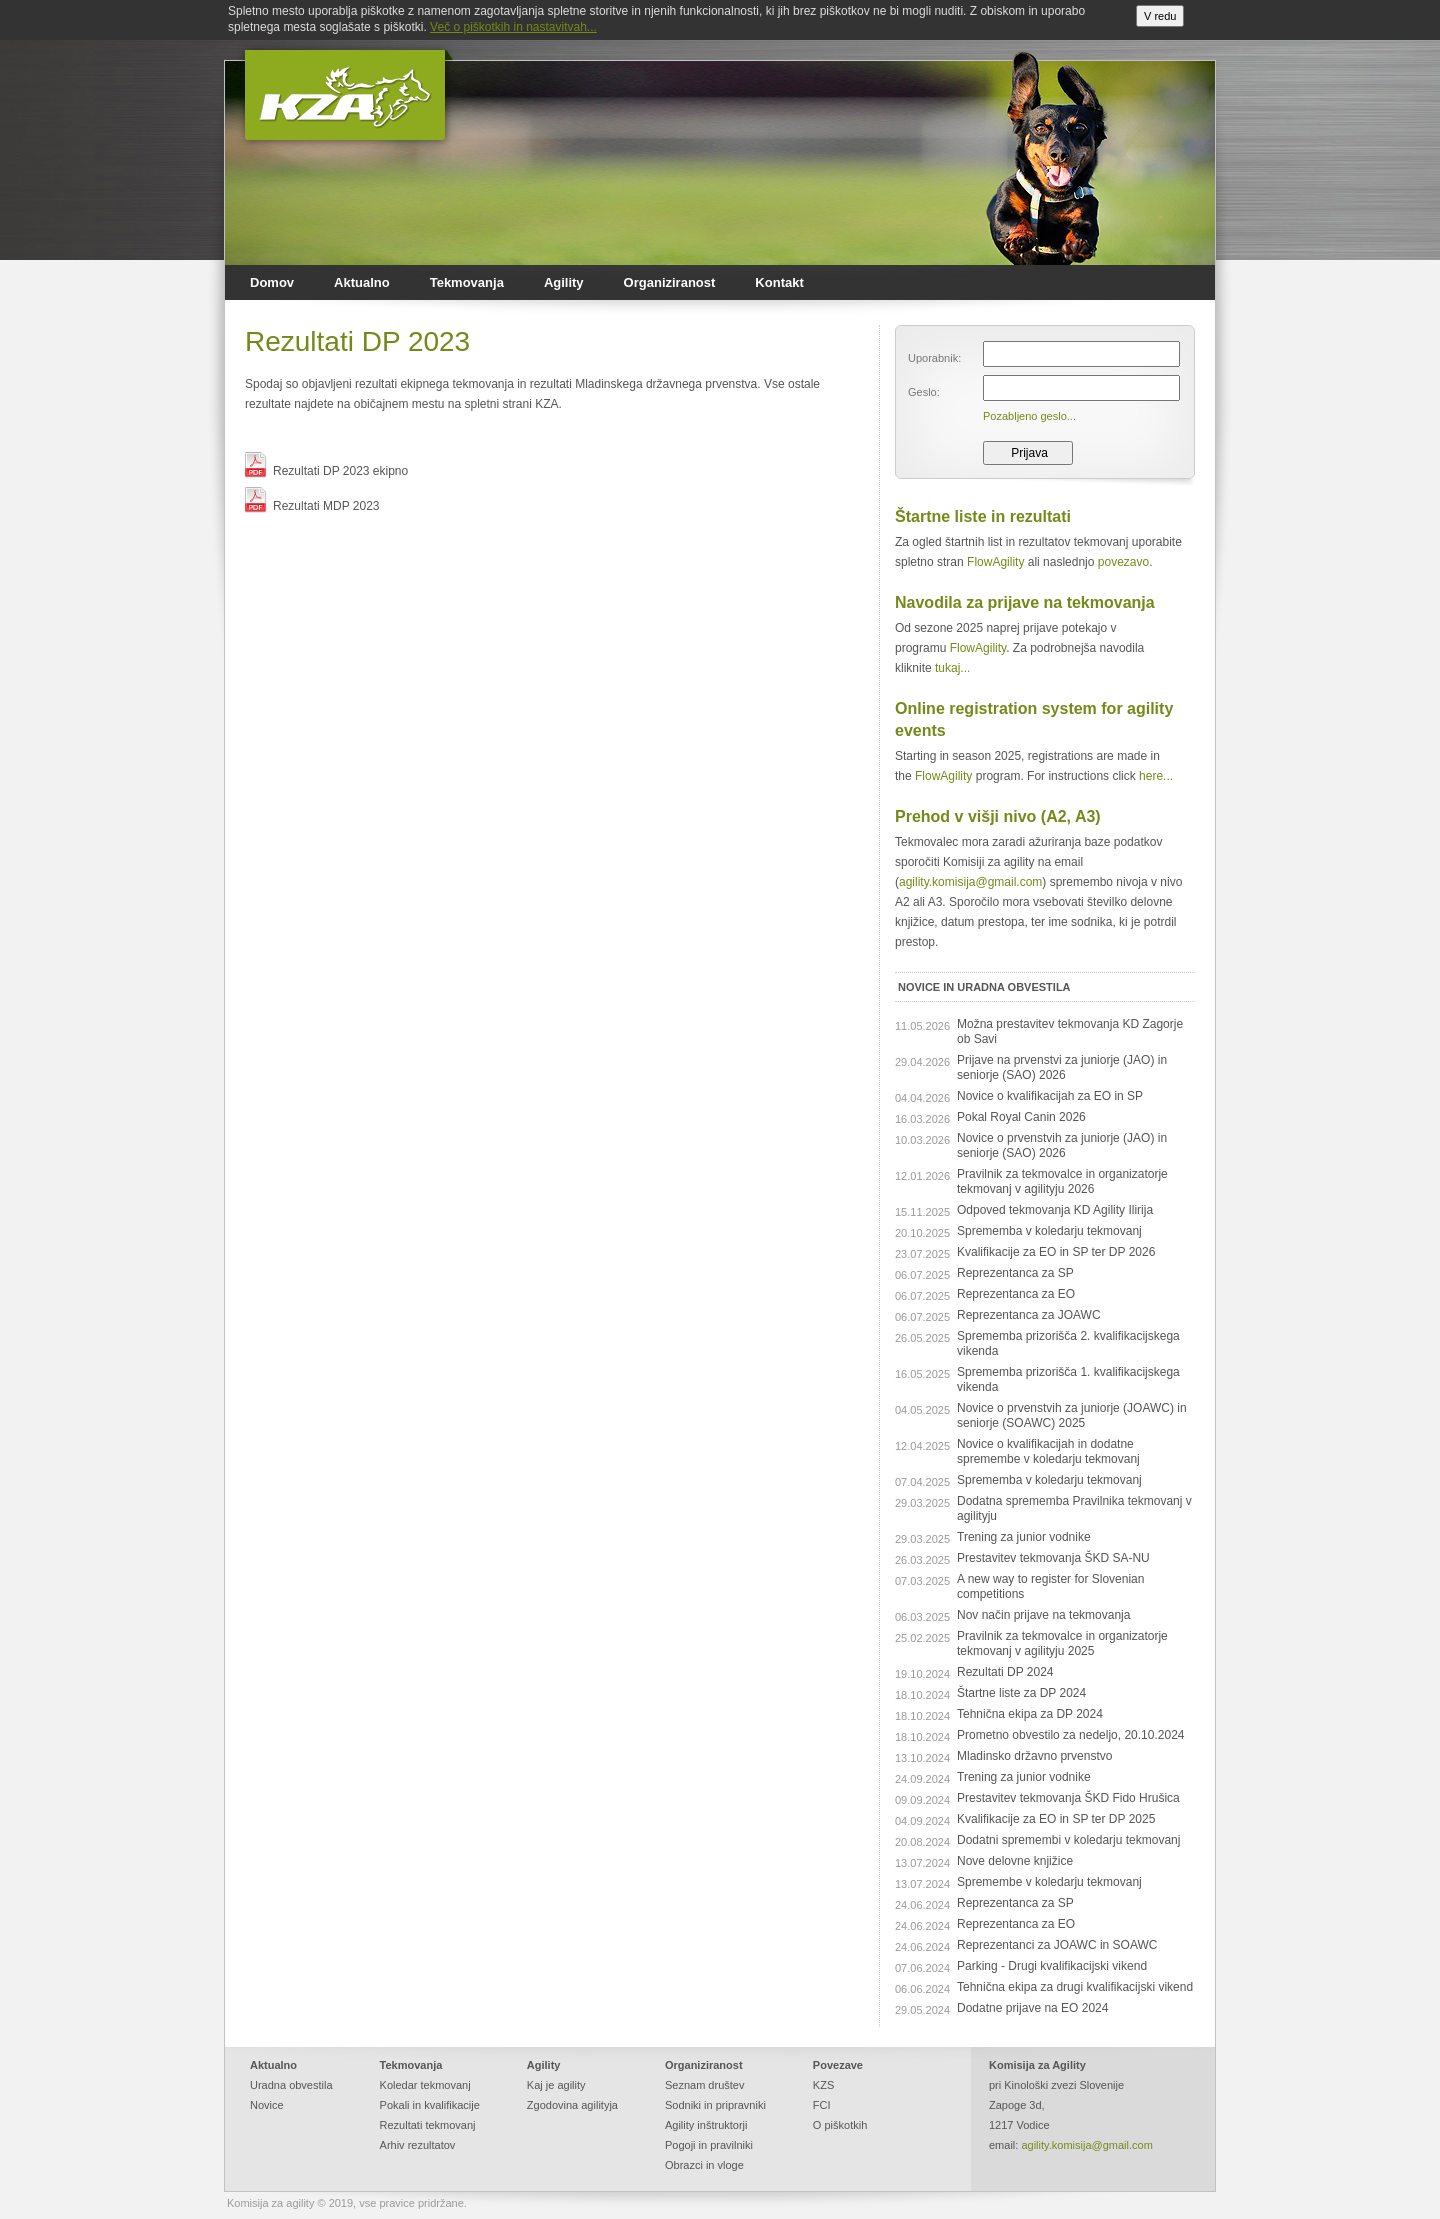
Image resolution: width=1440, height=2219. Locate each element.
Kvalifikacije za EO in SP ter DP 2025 (1056, 1819)
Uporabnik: (934, 358)
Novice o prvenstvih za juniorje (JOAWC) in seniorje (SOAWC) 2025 (1072, 1415)
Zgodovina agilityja (572, 2105)
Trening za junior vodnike (1024, 1537)
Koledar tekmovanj (425, 2085)
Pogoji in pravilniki (709, 2145)
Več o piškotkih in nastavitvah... (513, 27)
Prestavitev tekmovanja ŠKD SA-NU (1053, 1558)
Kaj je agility (556, 2085)
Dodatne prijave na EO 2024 (1032, 2008)
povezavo (1123, 562)
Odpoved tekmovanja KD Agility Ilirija (1055, 1210)
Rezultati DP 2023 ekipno (326, 471)
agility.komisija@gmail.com (970, 882)
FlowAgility (995, 562)
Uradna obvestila (291, 2085)
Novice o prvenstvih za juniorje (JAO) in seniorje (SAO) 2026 (1062, 1145)
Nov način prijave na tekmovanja (1043, 1615)
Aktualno (362, 282)
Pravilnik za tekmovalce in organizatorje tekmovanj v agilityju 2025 (1062, 1643)
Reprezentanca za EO (1016, 1294)
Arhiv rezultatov (418, 2145)
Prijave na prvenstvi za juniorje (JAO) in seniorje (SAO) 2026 (1062, 1067)
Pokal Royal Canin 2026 (1021, 1117)
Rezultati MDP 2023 (312, 506)
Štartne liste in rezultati (983, 516)
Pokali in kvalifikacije (430, 2105)
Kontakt (779, 282)
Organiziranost (670, 282)
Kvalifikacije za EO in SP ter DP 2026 (1056, 1252)
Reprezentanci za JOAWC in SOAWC (1057, 1945)
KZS (823, 2085)
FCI (822, 2105)
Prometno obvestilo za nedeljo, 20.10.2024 (1071, 1735)
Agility (564, 282)
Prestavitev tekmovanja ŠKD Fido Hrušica (1068, 1798)
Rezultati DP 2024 (1005, 1672)
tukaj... (952, 668)
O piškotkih (840, 2125)
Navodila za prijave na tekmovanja (1025, 602)
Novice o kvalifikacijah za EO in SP (1050, 1096)
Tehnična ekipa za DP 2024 (1030, 1714)
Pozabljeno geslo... (1029, 416)
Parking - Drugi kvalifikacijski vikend (1052, 1966)
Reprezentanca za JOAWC (1029, 1315)
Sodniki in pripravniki (715, 2105)
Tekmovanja (467, 282)
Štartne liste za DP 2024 (1021, 1693)
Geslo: (924, 392)
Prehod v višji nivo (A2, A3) (998, 816)
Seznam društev (704, 2085)
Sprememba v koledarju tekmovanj (1049, 1231)
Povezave (838, 2065)
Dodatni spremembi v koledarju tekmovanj (1068, 1840)
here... (1156, 776)
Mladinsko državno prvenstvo (1034, 1756)
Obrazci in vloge (704, 2165)
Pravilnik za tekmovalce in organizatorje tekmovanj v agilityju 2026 (1062, 1181)
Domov (272, 282)
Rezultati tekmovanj (428, 2125)
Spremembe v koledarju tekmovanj (1049, 1882)
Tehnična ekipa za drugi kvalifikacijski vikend (1075, 1987)
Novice (267, 2105)
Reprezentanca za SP (1015, 1273)
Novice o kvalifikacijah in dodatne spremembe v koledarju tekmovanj (1048, 1451)
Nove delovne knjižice (1015, 1861)
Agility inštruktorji (706, 2125)
